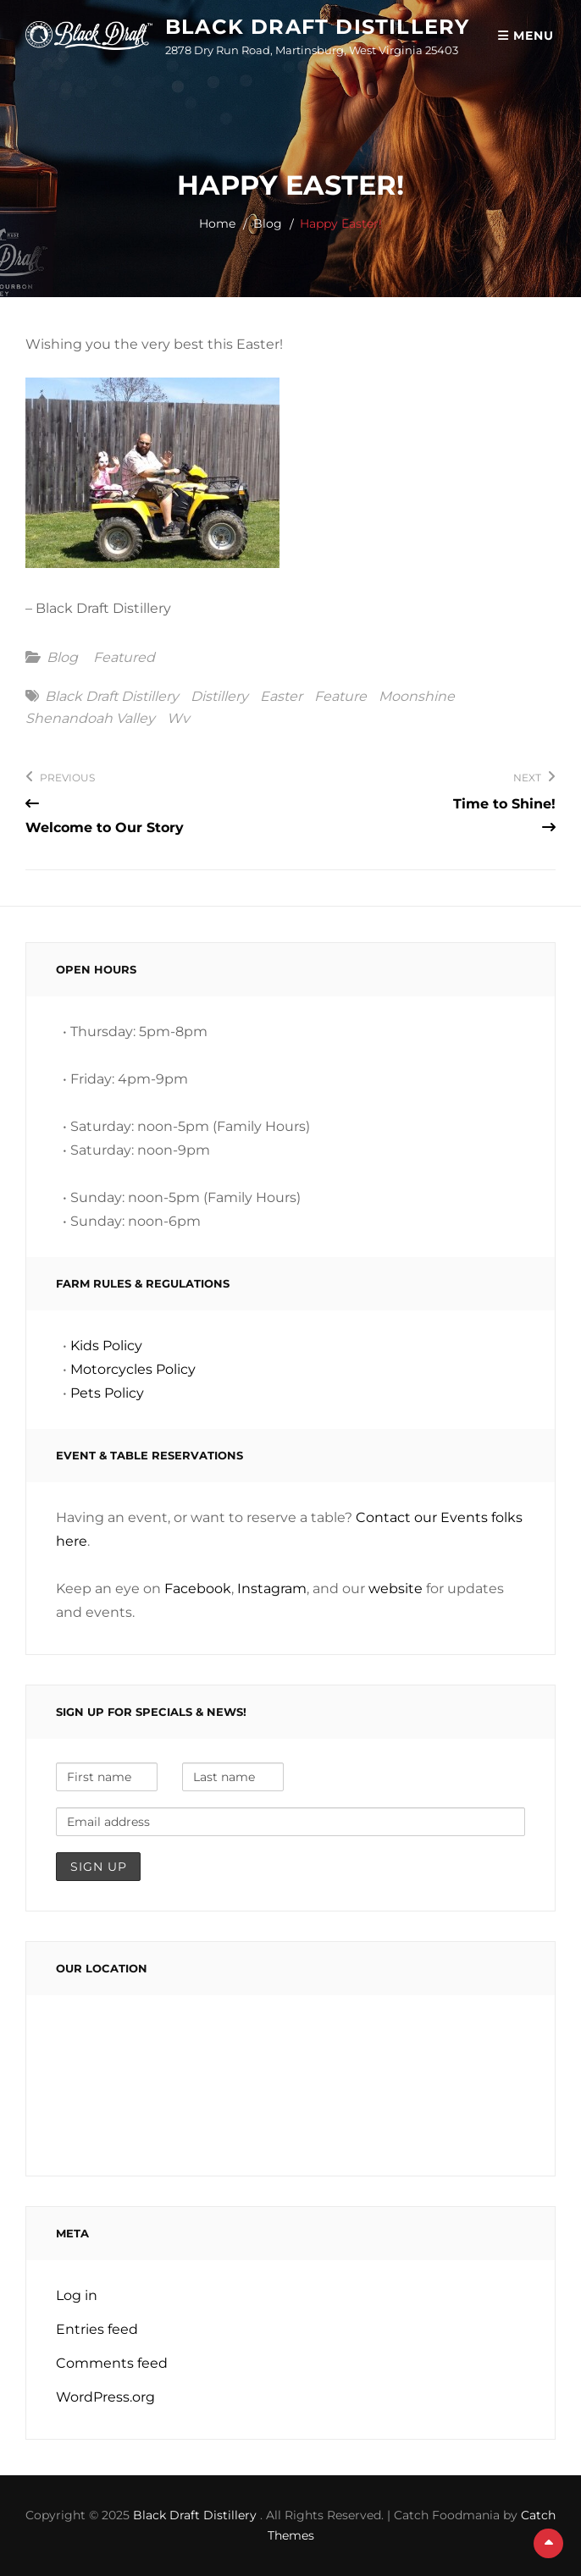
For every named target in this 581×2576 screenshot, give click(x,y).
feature (340, 696)
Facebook (197, 1588)
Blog (267, 223)
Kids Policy (106, 1346)
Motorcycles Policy (133, 1369)
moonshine (417, 696)
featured (124, 657)
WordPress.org (105, 2397)
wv (178, 718)
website (395, 1588)
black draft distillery (112, 696)
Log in (76, 2295)
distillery (219, 696)
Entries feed (97, 2329)
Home (217, 223)
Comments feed (112, 2363)
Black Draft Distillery (317, 26)
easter (281, 696)
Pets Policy (107, 1393)
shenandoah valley (90, 718)
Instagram (272, 1588)
